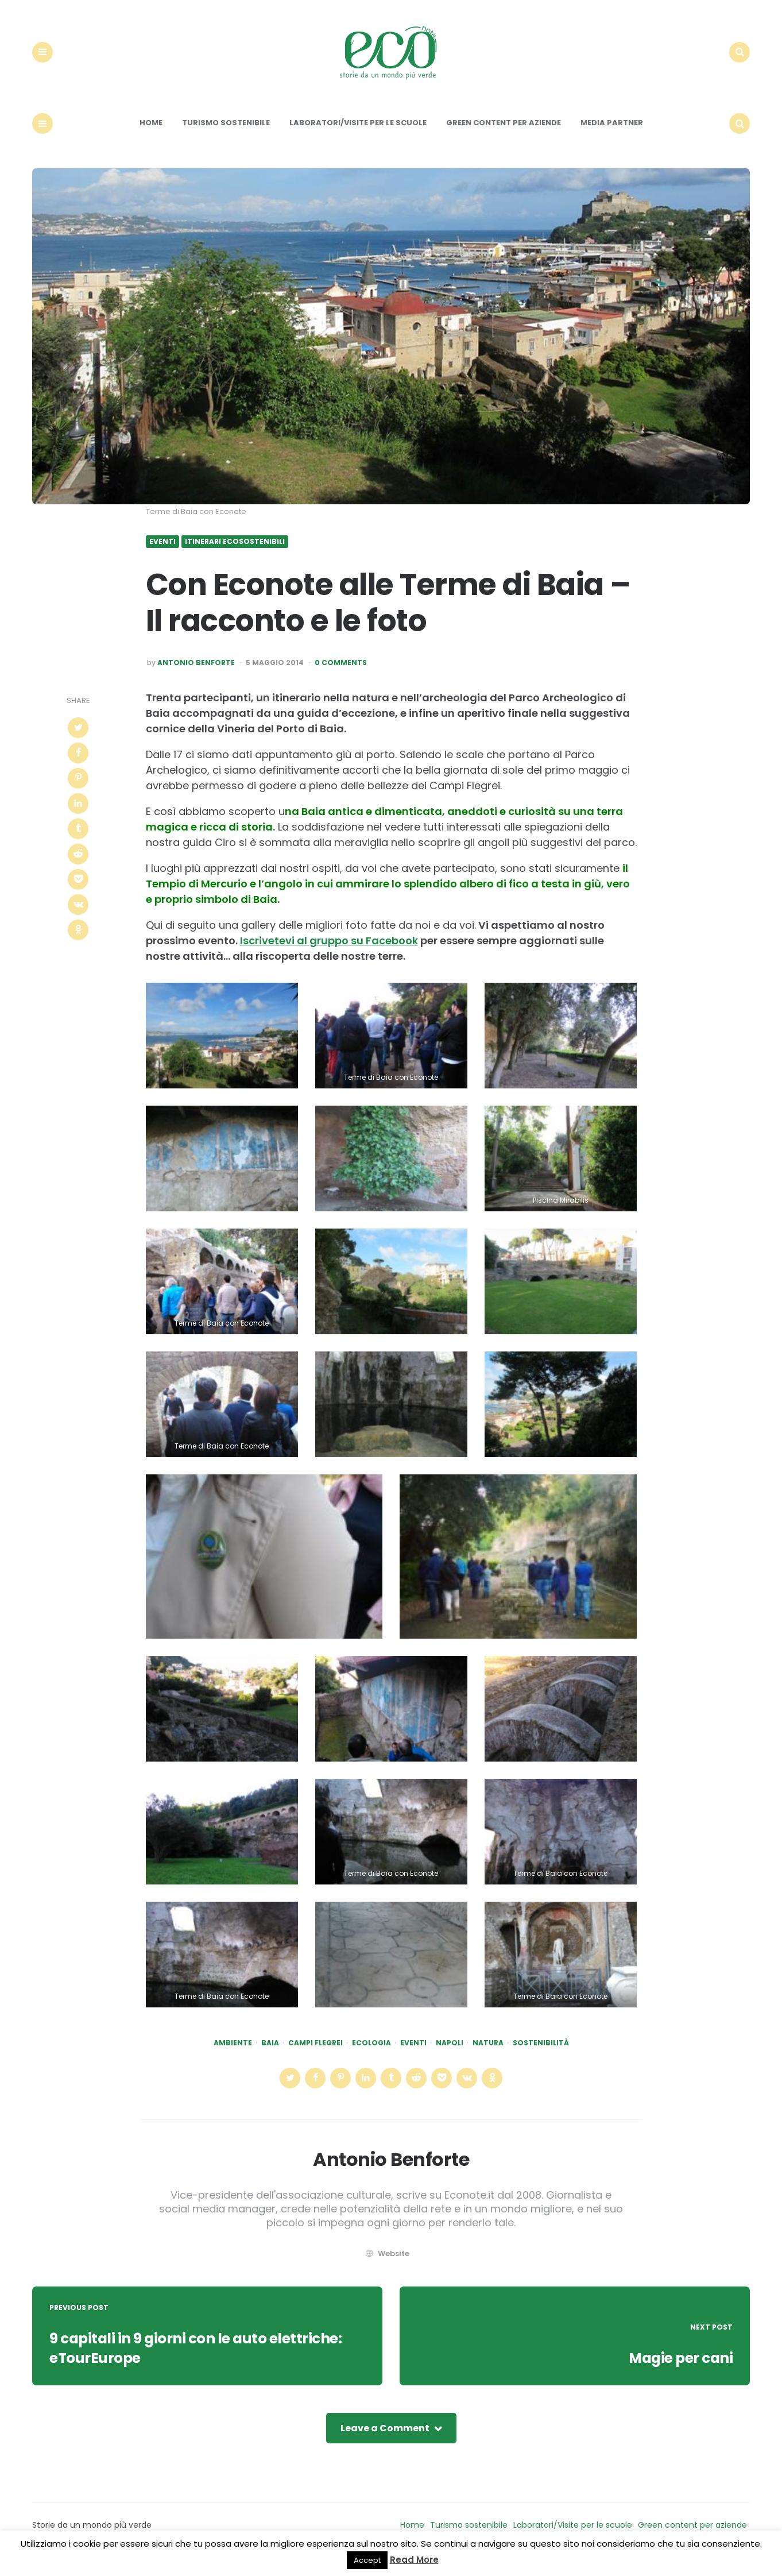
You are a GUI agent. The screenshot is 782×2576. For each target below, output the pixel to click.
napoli (449, 2053)
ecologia (371, 2053)
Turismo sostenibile (226, 133)
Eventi (162, 552)
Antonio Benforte (196, 673)
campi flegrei (315, 2053)
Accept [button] (367, 2560)
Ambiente (233, 2053)
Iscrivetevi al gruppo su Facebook (329, 950)
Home (151, 133)
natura (488, 2053)
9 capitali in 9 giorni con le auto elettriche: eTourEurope (204, 2358)
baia (270, 2053)
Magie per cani (677, 2368)
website (386, 2263)
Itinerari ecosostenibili (235, 552)
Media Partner (611, 133)
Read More (414, 2560)
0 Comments (341, 673)
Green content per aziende (503, 133)
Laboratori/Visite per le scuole (358, 133)
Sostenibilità (541, 2053)
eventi (413, 2053)
